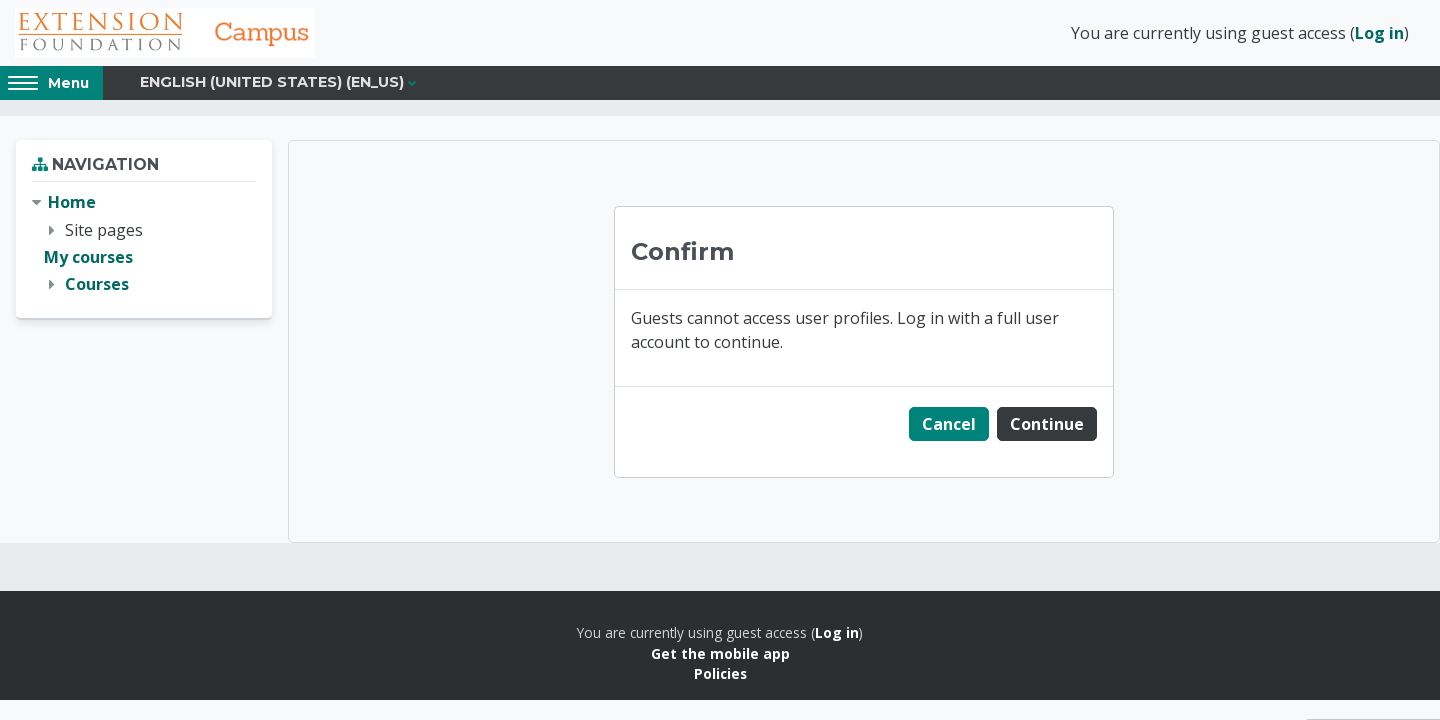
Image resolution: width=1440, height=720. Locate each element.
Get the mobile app (720, 653)
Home (72, 202)
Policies (720, 673)
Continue (1047, 424)
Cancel (949, 424)
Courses (97, 284)
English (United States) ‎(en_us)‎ (272, 82)
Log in (1379, 33)
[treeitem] (144, 243)
